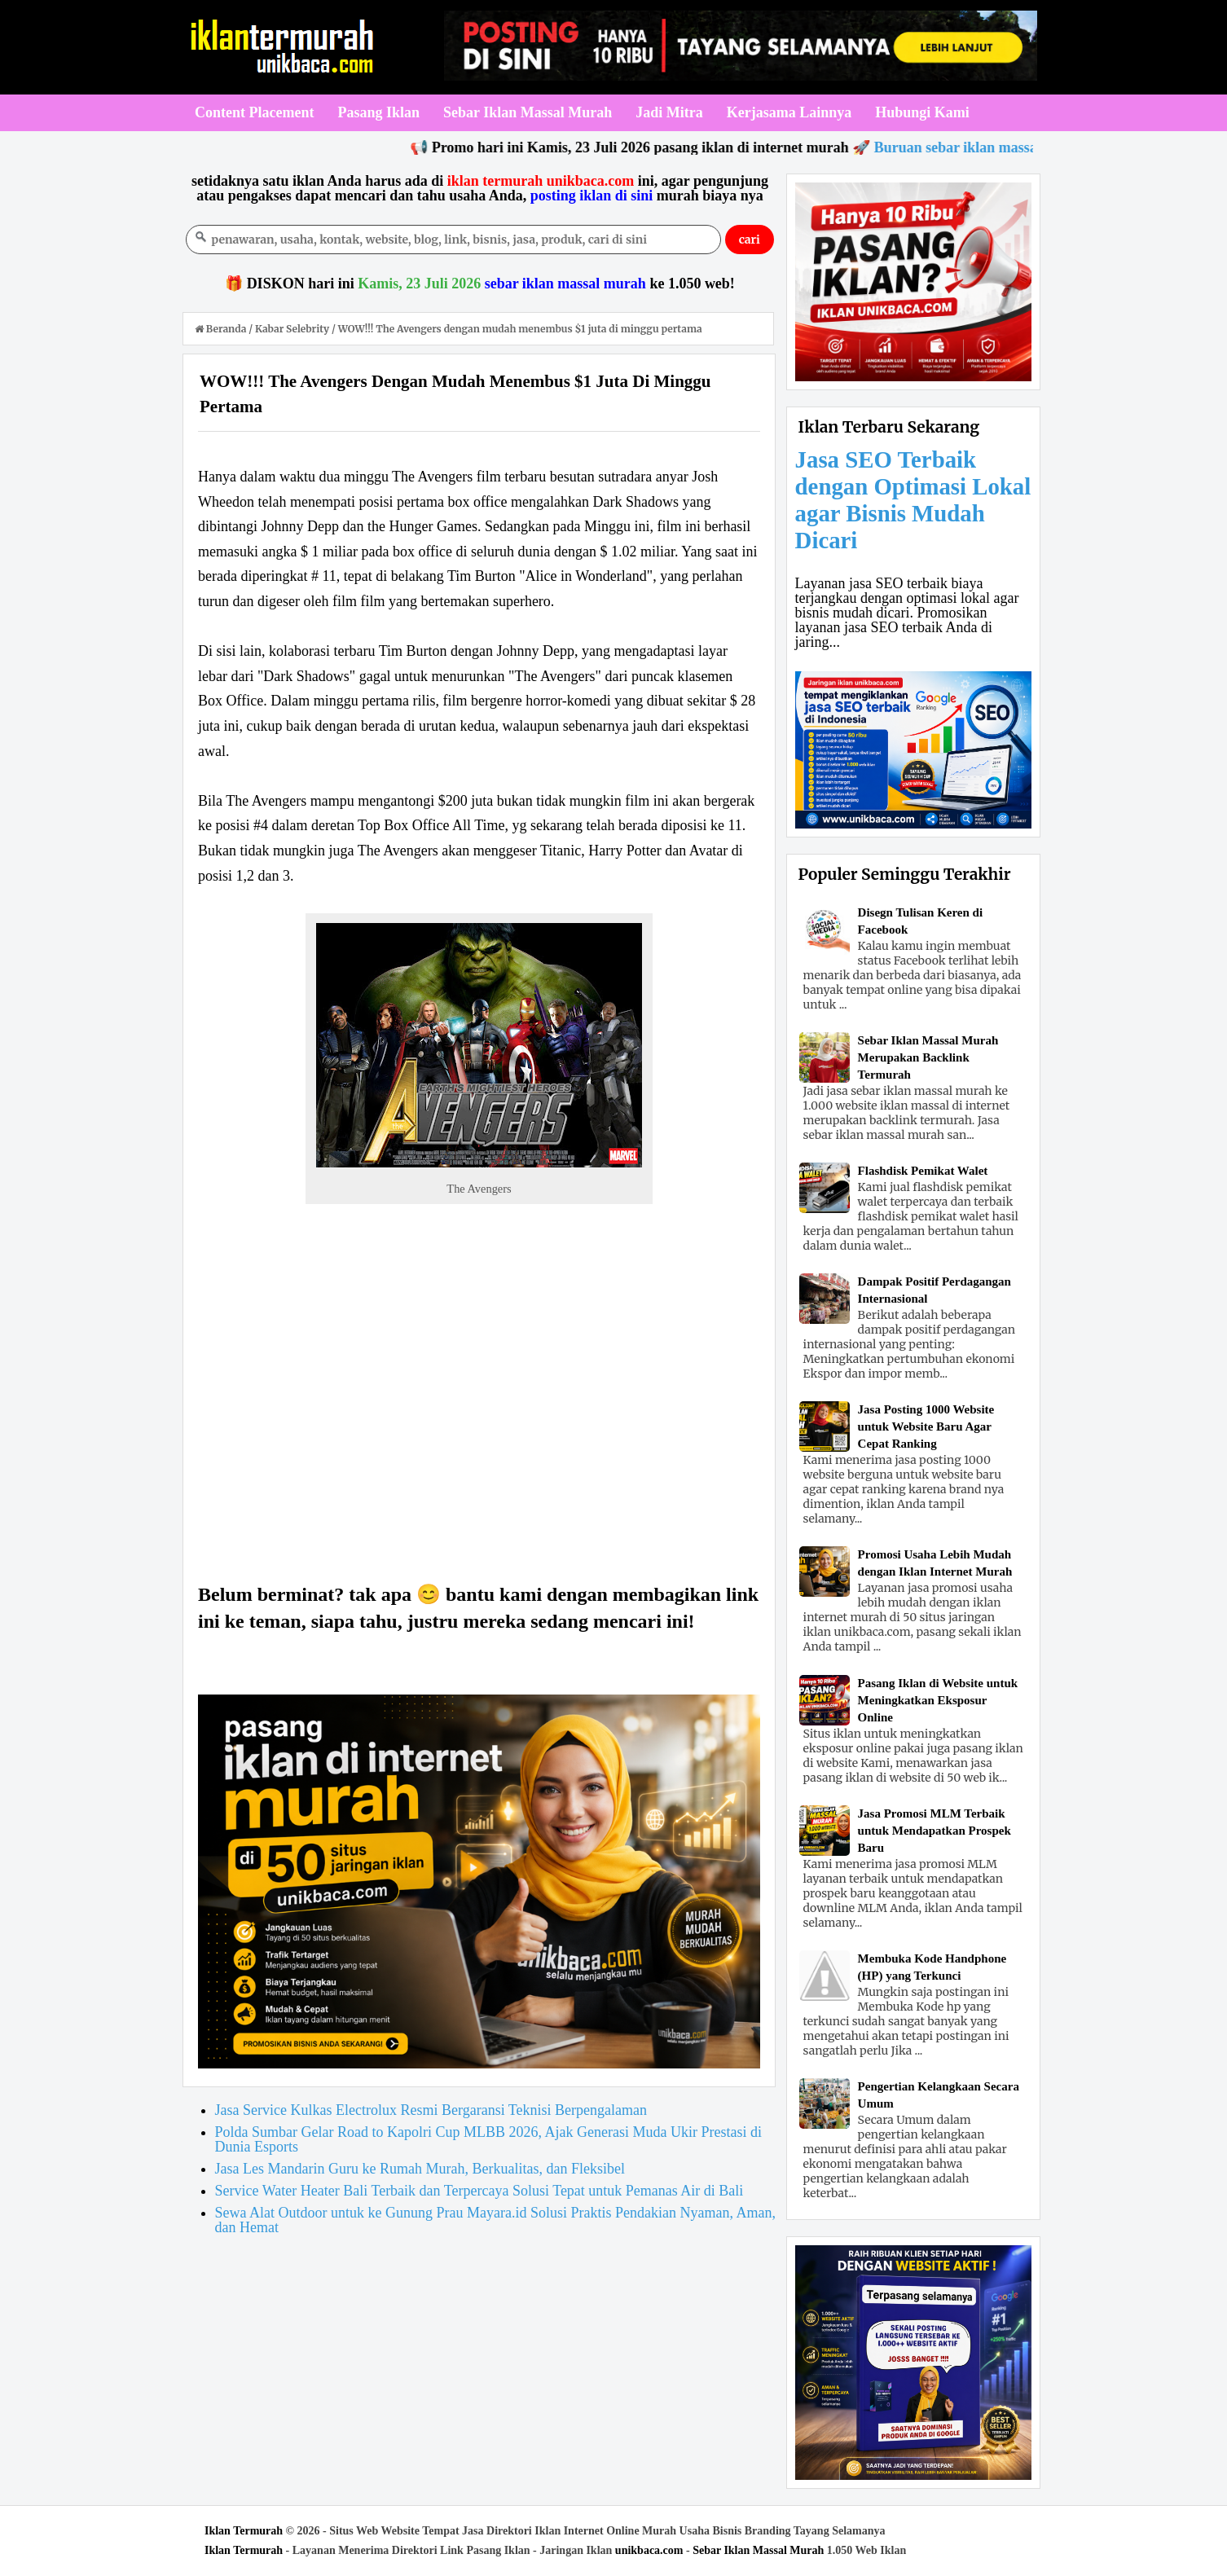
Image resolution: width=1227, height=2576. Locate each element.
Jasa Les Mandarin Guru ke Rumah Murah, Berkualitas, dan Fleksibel (420, 2169)
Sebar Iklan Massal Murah (758, 2550)
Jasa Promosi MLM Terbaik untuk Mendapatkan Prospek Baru (934, 1830)
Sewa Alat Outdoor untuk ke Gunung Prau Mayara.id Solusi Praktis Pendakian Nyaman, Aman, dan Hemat (495, 2220)
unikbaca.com (649, 2550)
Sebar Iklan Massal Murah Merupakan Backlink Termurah (928, 1057)
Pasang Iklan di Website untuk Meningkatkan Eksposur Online (938, 1700)
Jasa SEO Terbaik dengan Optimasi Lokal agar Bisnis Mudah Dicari (913, 499)
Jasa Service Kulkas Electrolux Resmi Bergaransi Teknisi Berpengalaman (431, 2110)
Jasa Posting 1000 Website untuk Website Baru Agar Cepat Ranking (926, 1426)
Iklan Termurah (243, 2531)
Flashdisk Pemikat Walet (923, 1170)
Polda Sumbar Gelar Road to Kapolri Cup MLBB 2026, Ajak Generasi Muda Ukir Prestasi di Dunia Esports (488, 2139)
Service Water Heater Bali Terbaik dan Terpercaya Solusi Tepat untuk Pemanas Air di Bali (479, 2191)
